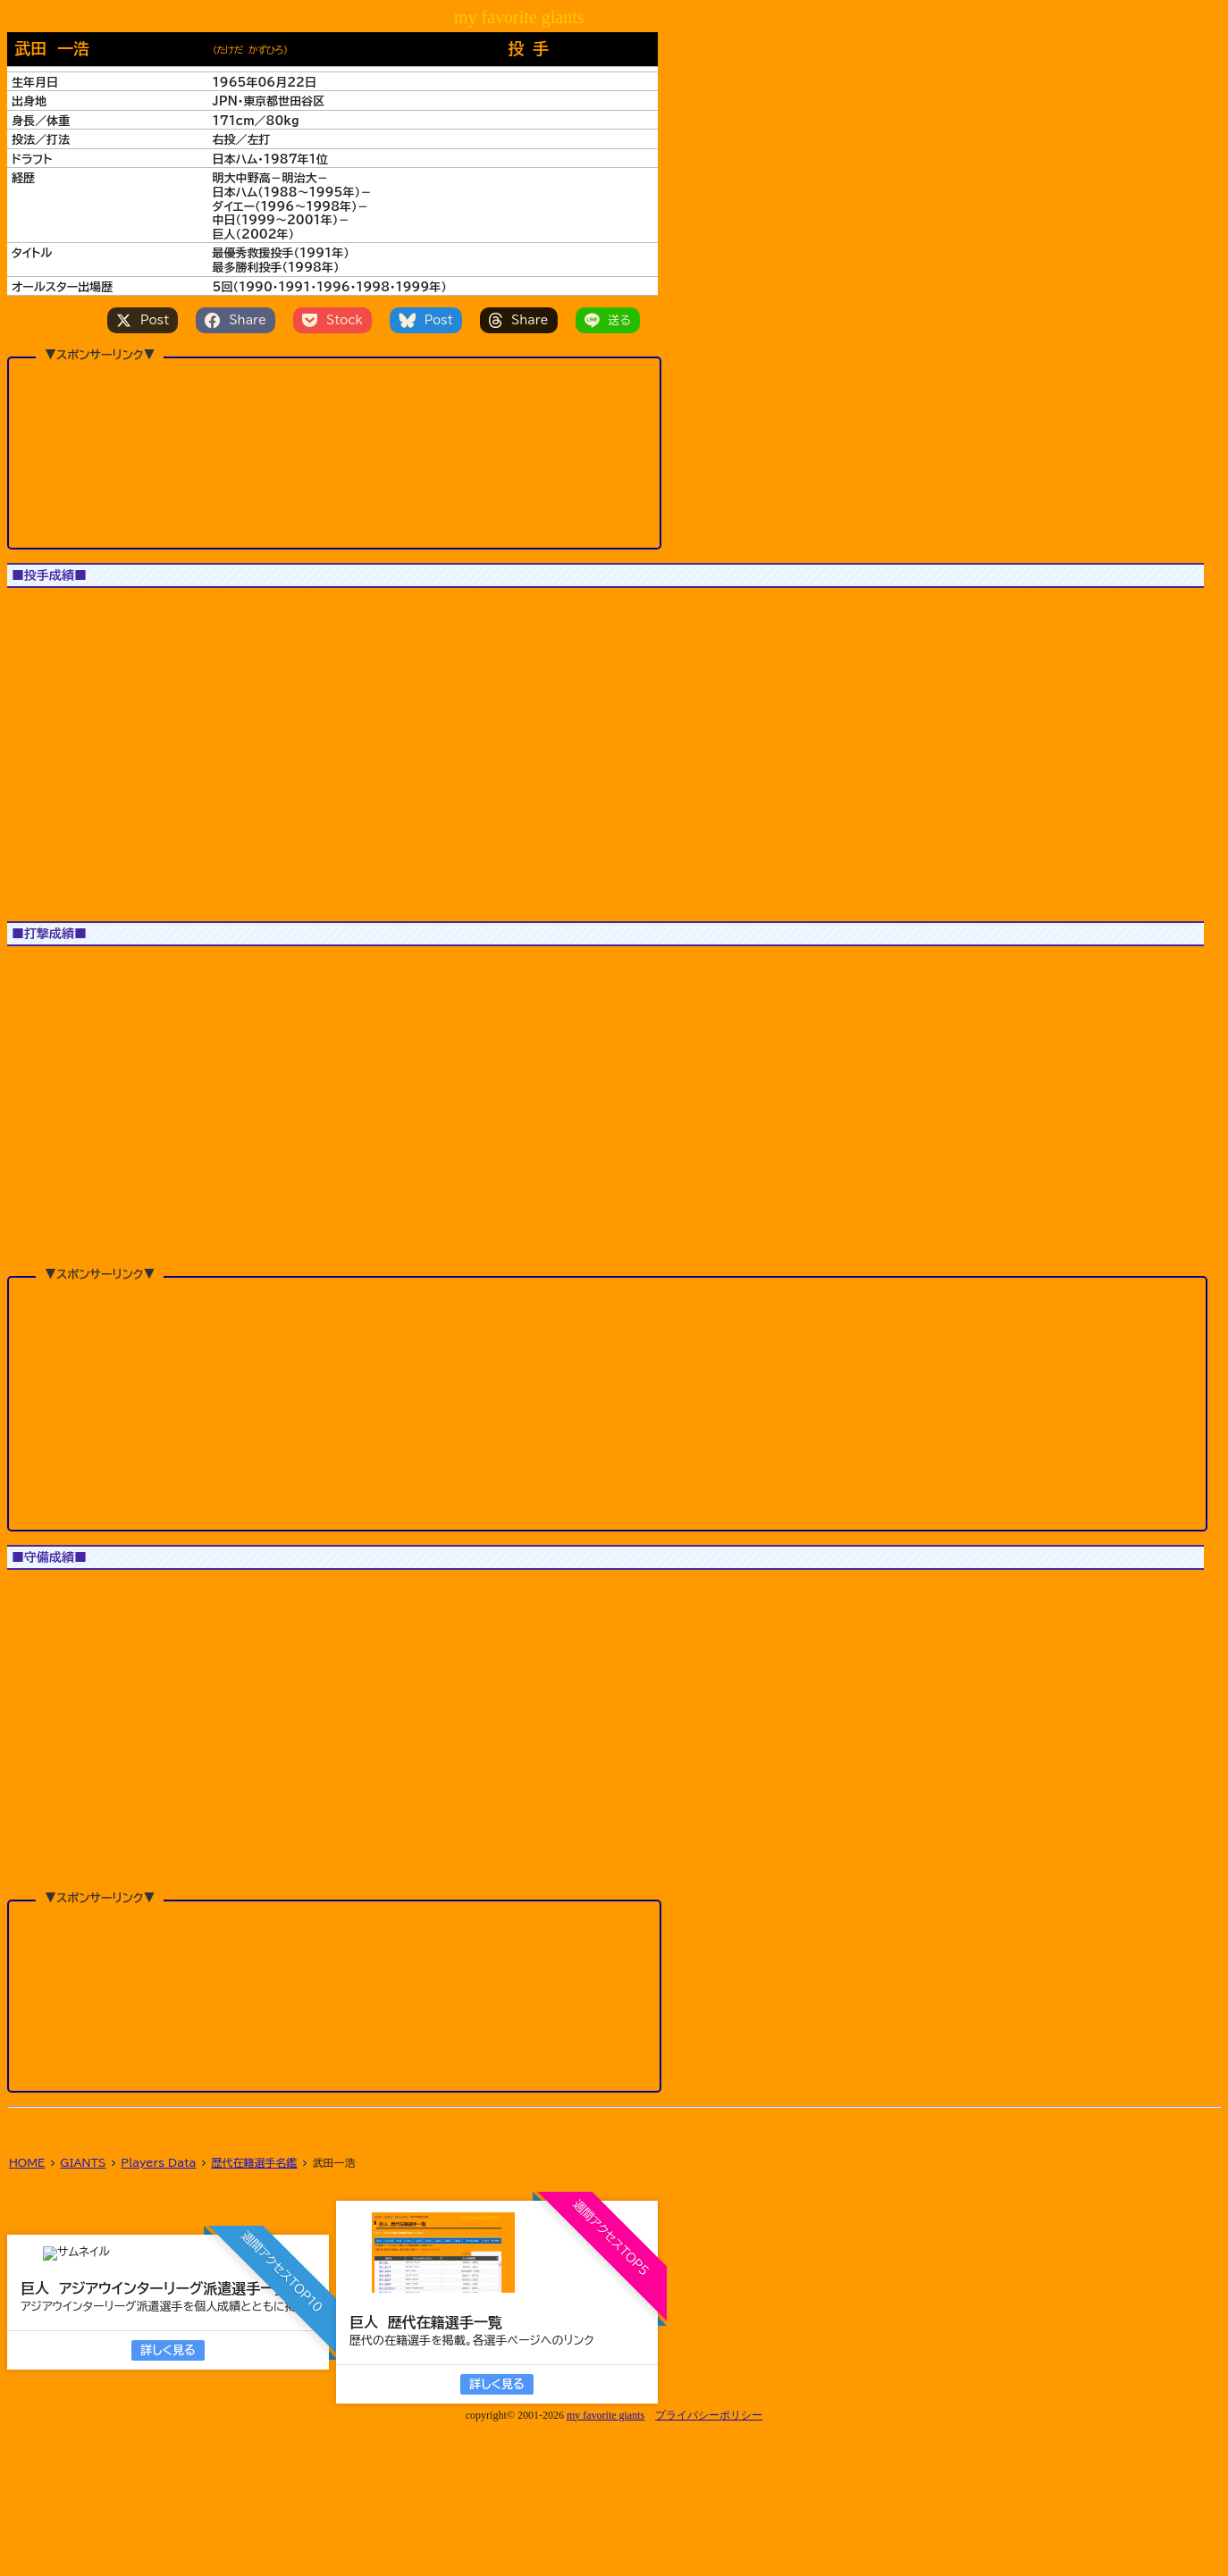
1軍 (31, 610)
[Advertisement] (334, 452)
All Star (140, 610)
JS (79, 610)
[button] (47, 729)
